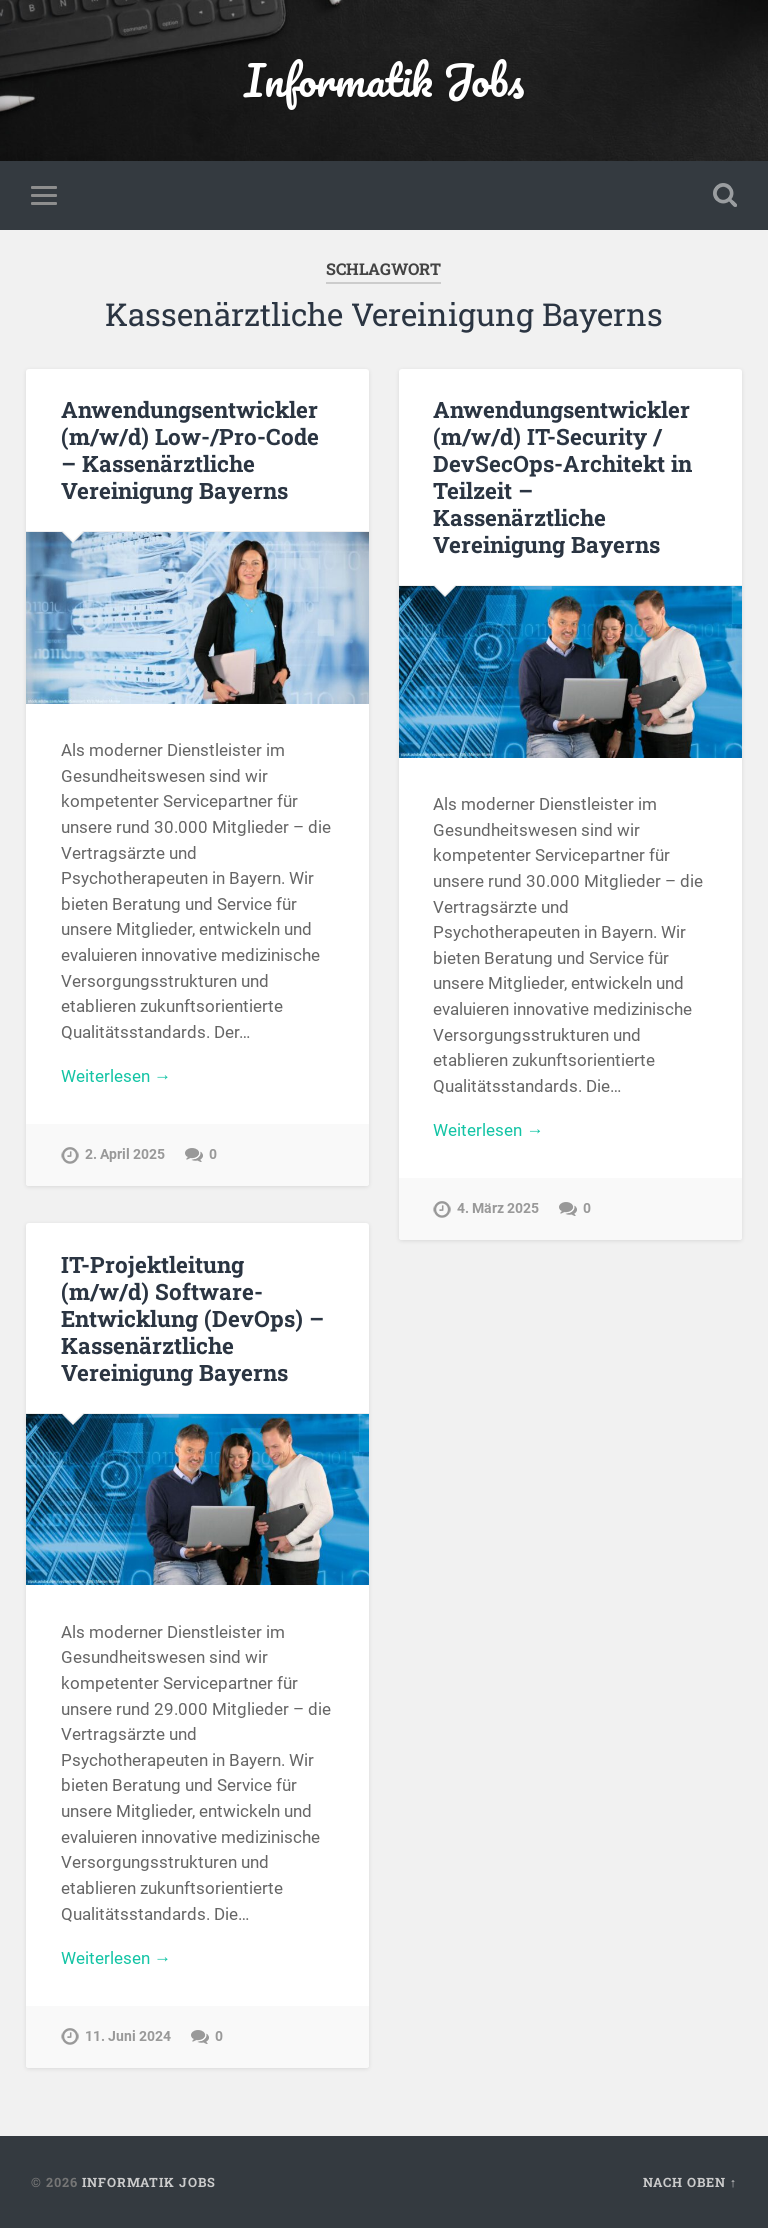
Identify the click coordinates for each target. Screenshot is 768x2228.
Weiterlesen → (116, 1076)
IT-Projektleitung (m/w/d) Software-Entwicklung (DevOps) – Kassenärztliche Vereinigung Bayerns (192, 1318)
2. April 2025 (125, 1154)
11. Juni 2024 (128, 2036)
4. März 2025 (498, 1208)
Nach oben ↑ (690, 2182)
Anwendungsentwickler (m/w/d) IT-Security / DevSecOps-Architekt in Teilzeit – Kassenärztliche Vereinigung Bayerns (562, 476)
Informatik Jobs (384, 79)
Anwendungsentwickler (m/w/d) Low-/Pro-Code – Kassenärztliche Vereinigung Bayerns (190, 449)
